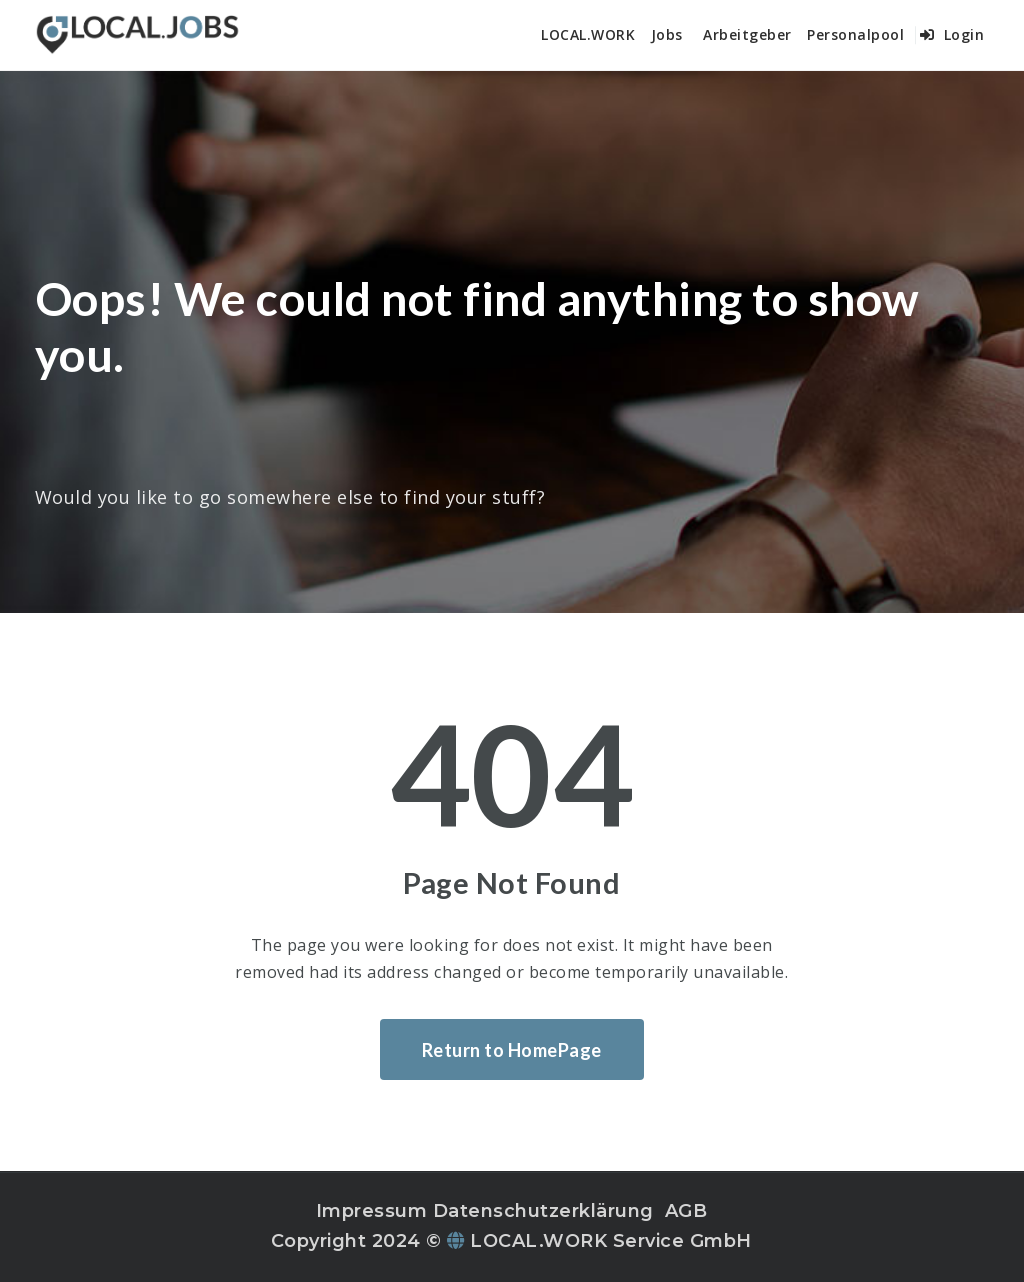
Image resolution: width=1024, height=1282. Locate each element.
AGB (686, 1211)
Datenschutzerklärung (543, 1211)
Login (952, 34)
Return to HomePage (512, 1050)
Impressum (372, 1211)
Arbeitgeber (747, 34)
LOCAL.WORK (588, 34)
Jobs (667, 34)
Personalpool (855, 34)
